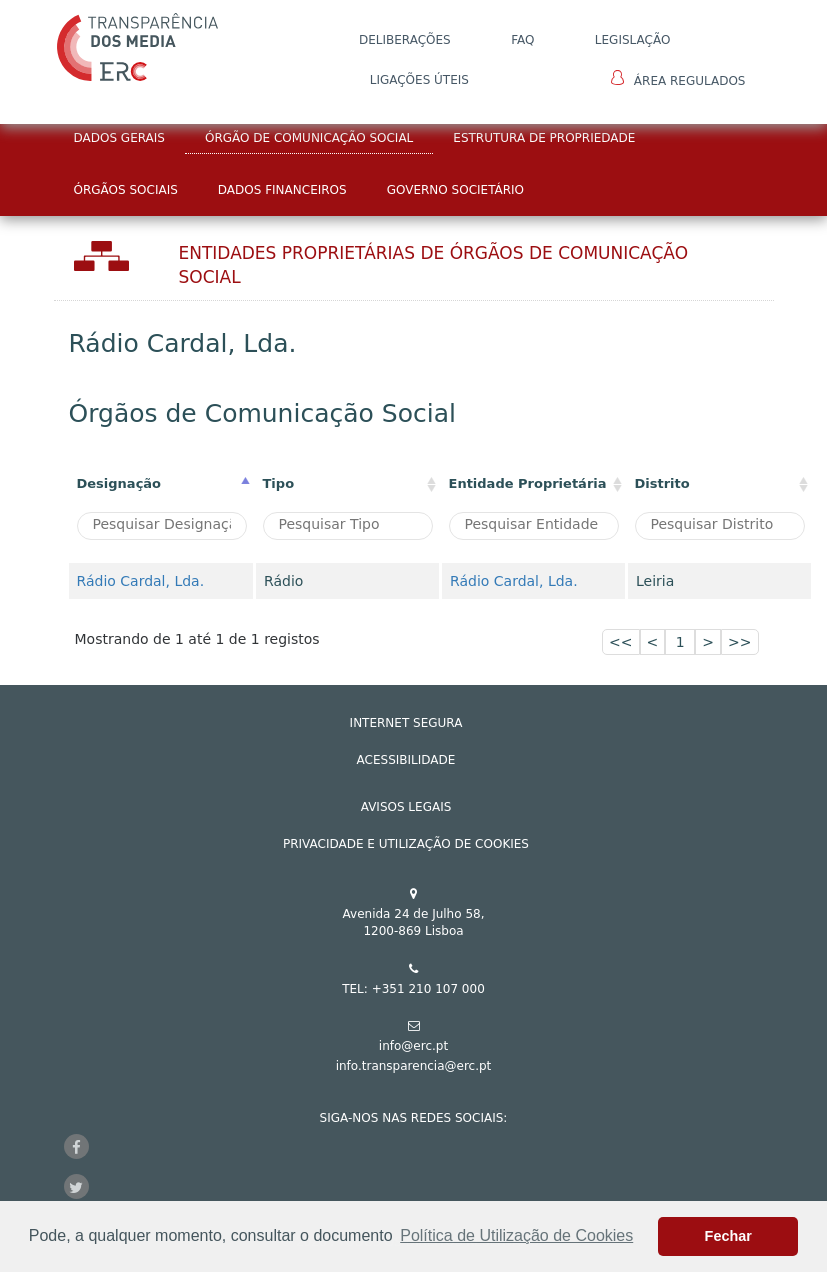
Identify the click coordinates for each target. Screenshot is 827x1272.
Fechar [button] (728, 1236)
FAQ (522, 40)
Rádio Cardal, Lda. (141, 581)
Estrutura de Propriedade (544, 138)
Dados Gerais (119, 138)
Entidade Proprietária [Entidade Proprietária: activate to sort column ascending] (528, 483)
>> (739, 642)
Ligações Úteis (419, 80)
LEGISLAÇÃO (633, 40)
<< (620, 642)
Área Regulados (678, 79)
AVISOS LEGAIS (406, 807)
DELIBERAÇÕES (405, 40)
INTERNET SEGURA (406, 723)
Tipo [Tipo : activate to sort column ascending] (279, 483)
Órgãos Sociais (126, 190)
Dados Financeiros (282, 190)
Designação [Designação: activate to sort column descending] (119, 483)
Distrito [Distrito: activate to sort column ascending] (662, 483)
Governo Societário (455, 190)
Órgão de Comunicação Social (309, 138)
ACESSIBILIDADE (406, 760)
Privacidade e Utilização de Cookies (406, 844)
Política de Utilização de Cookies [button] (516, 1235)
